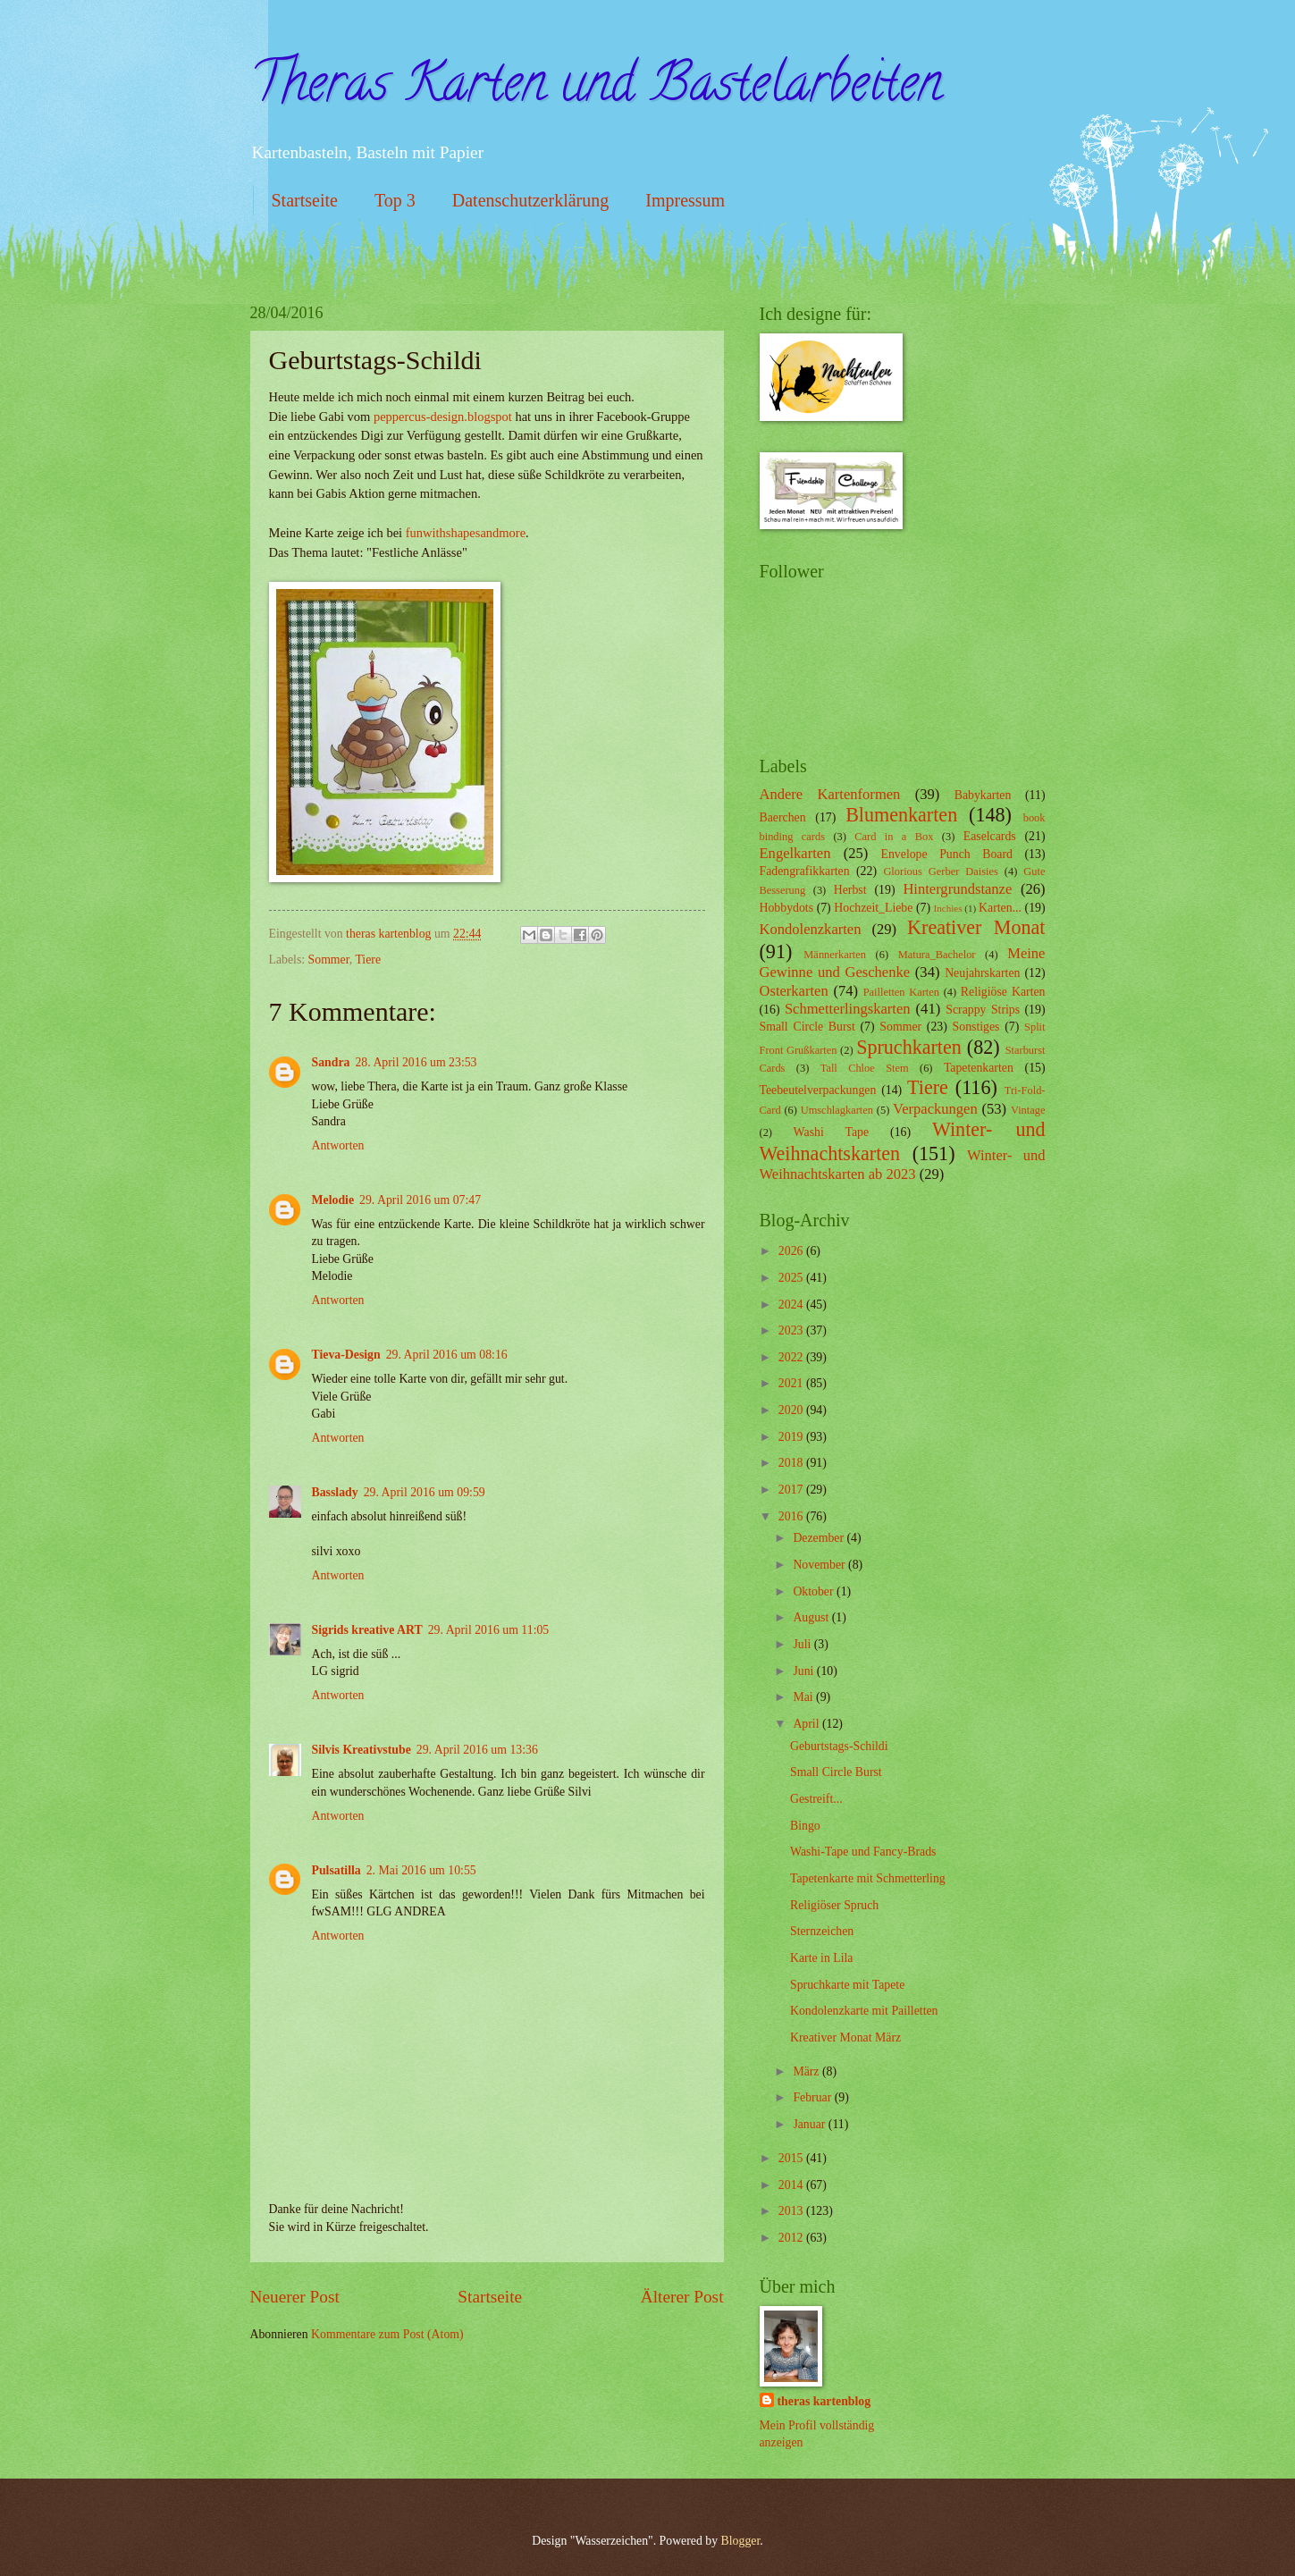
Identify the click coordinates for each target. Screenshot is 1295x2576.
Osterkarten (794, 990)
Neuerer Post (295, 2296)
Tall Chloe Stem (864, 1068)
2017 (792, 1489)
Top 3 (395, 200)
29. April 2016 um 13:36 (477, 1749)
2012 (792, 2237)
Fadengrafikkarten (805, 871)
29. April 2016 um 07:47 (420, 1200)
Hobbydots (787, 907)
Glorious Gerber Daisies (940, 871)
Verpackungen (935, 1108)
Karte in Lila (822, 1958)
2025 (792, 1277)
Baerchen (783, 817)
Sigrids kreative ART (367, 1630)
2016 (792, 1516)
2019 (792, 1437)
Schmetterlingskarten (848, 1008)
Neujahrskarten (982, 973)
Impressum (685, 200)
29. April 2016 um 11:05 (489, 1630)
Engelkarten (795, 853)
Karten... (1000, 907)
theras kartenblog (824, 2401)
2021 (792, 1383)
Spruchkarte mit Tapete (847, 1984)
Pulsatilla (336, 1870)
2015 (792, 2158)
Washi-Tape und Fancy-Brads (863, 1851)
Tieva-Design (346, 1354)
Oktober (815, 1591)
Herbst (850, 890)
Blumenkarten (901, 815)
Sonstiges (976, 1026)
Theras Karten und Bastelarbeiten (596, 88)
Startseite (305, 200)
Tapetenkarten (978, 1067)
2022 (792, 1357)
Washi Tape (831, 1132)
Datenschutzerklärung (530, 200)
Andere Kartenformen (830, 794)
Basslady (335, 1492)
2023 (792, 1330)
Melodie (333, 1200)
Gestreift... (816, 1799)
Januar (810, 2124)
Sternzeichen (822, 1931)
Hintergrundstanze (957, 888)
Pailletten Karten (901, 992)
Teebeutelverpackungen (818, 1090)
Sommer (328, 959)
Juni (804, 1671)
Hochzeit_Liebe (873, 907)
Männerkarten (834, 954)
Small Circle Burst (807, 1026)
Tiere (368, 959)
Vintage (1028, 1110)
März (807, 2071)
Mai (804, 1697)
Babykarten (983, 795)
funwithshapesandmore (466, 533)
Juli (803, 1644)
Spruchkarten (909, 1047)
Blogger (741, 2540)
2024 (792, 1304)
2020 (792, 1410)
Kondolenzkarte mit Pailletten (864, 2010)
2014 (792, 2185)
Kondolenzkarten (811, 929)
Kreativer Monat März (845, 2037)
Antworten (338, 1145)
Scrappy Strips (983, 1009)
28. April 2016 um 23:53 (415, 1062)
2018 (792, 1462)
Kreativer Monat (976, 927)
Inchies (948, 908)
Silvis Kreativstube (361, 1749)
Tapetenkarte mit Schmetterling (868, 1878)
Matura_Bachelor (937, 954)
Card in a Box (893, 836)
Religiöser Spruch (834, 1905)
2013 (792, 2211)
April (807, 1723)
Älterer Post (682, 2296)
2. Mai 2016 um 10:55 (421, 1870)
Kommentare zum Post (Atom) (387, 2334)
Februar (813, 2097)
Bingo (805, 1825)
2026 (792, 1251)
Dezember (819, 1538)
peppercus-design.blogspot (443, 416)
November (820, 1564)
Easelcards (989, 836)
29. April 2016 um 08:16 (447, 1354)
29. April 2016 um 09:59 (424, 1492)
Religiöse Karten (1003, 991)
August (812, 1617)
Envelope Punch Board (947, 854)
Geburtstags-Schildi (839, 1746)
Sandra (331, 1062)
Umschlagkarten (837, 1110)
